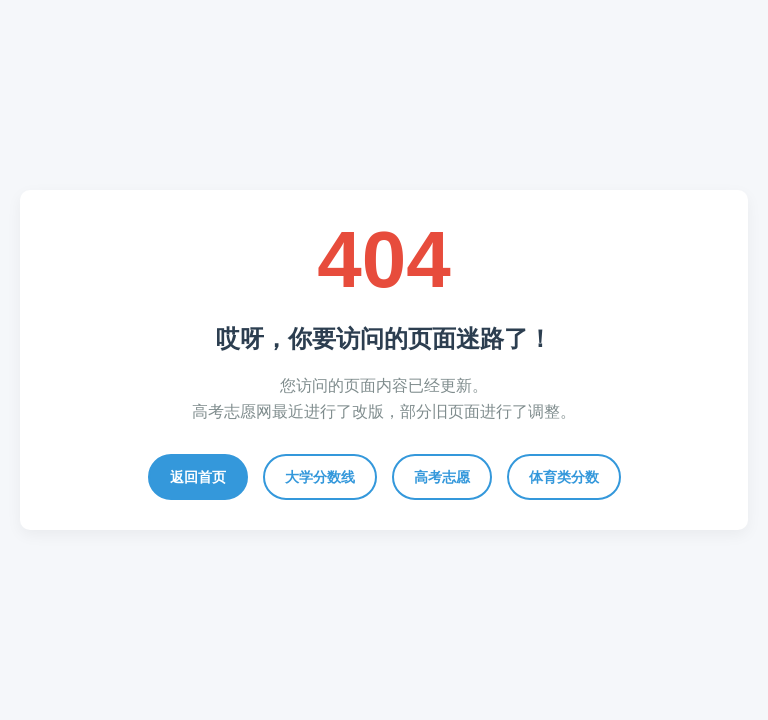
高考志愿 (442, 477)
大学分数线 (320, 477)
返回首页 (198, 477)
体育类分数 (564, 477)
